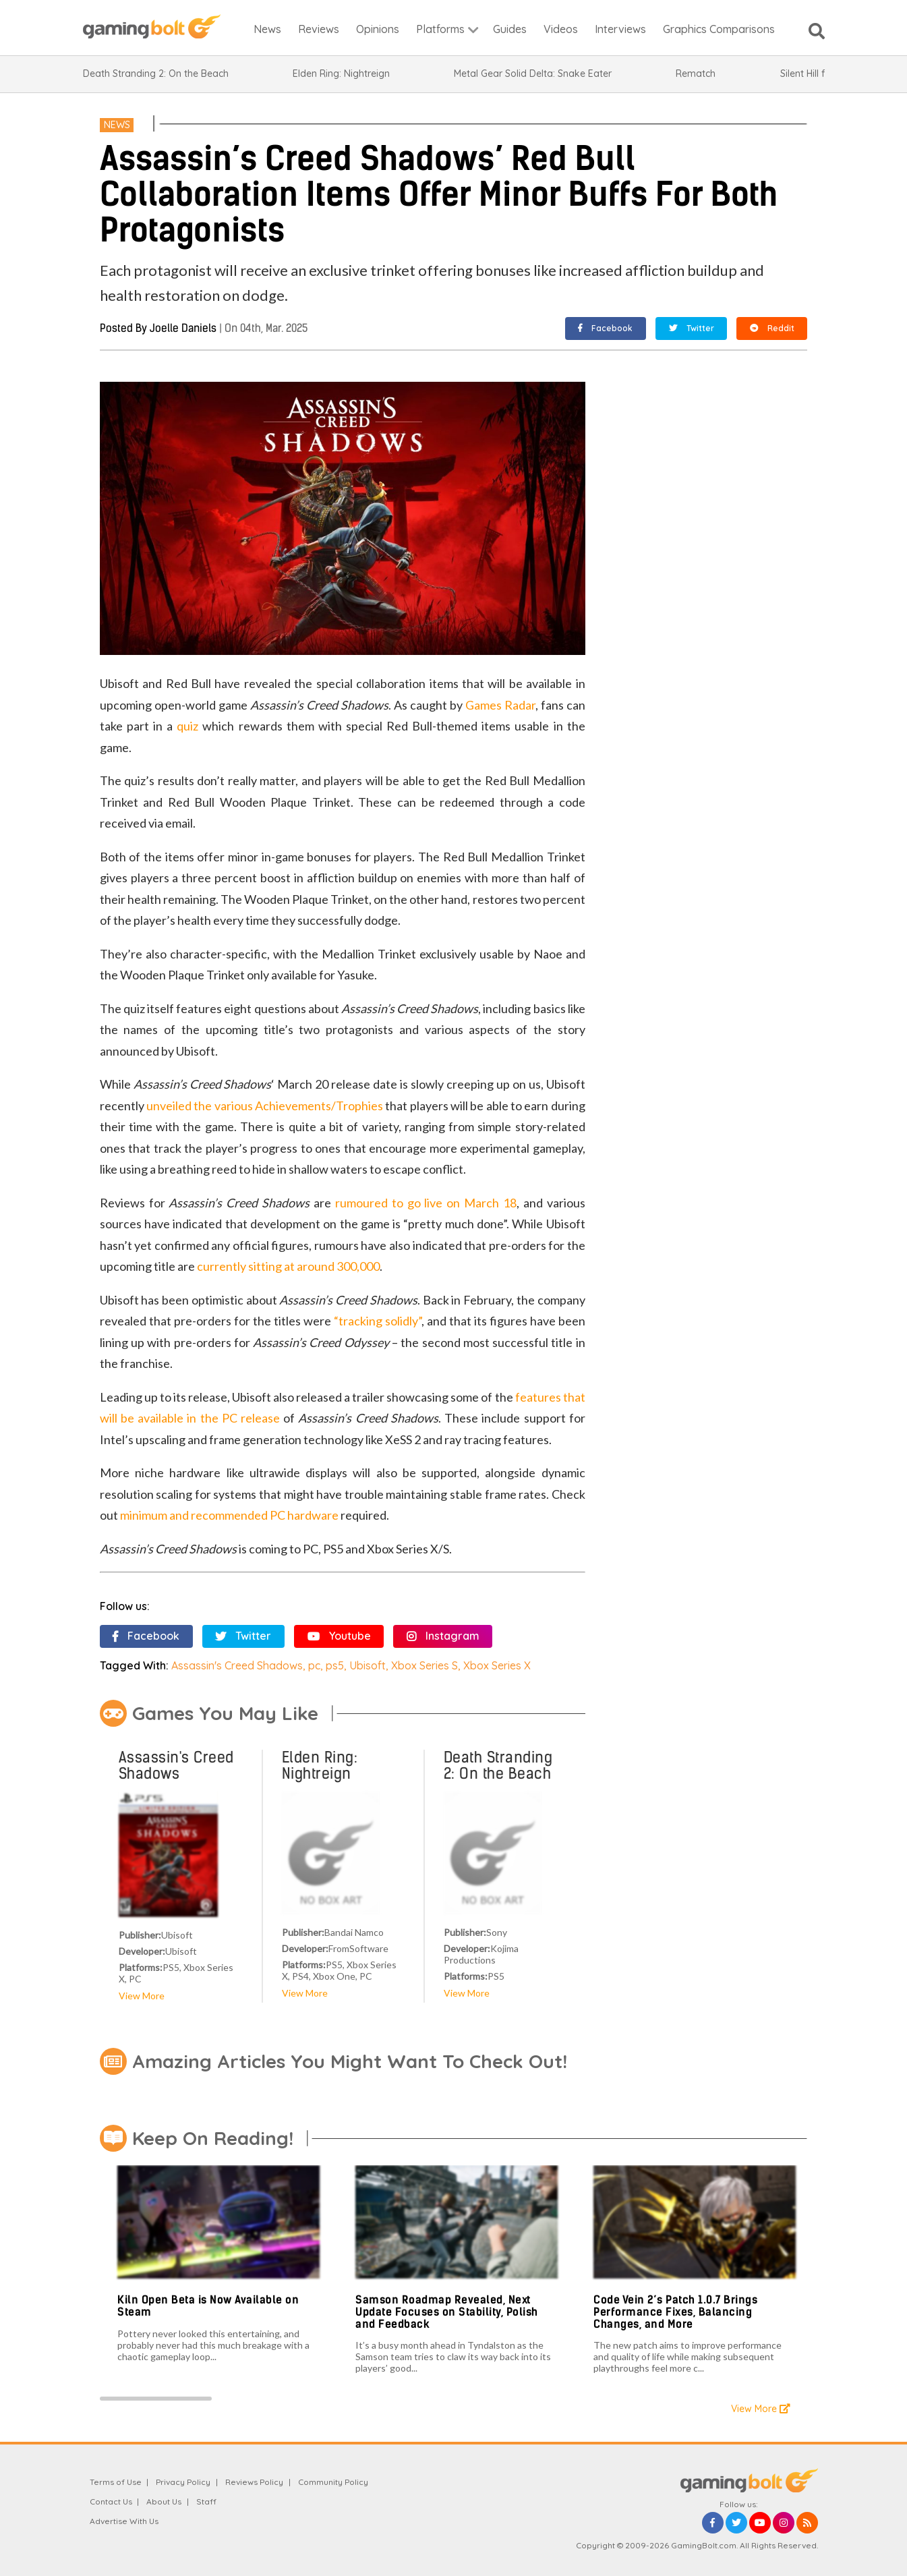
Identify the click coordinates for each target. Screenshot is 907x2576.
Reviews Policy (254, 2482)
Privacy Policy (183, 2482)
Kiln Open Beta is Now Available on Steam (208, 2305)
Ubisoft (367, 1665)
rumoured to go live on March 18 (426, 1202)
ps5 (335, 1665)
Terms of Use (116, 2482)
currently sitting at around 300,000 (288, 1266)
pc (314, 1665)
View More (142, 1995)
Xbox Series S (424, 1665)
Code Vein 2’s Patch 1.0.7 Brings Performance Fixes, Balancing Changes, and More (675, 2311)
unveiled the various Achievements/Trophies (264, 1105)
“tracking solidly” (377, 1320)
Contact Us (111, 2501)
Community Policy (333, 2482)
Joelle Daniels (183, 328)
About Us (163, 2501)
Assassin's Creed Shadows (237, 1665)
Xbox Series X (497, 1665)
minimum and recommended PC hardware (229, 1515)
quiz (187, 725)
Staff (206, 2501)
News (117, 125)
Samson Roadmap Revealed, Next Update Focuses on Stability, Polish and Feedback (446, 2311)
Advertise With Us (124, 2521)
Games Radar (500, 704)
